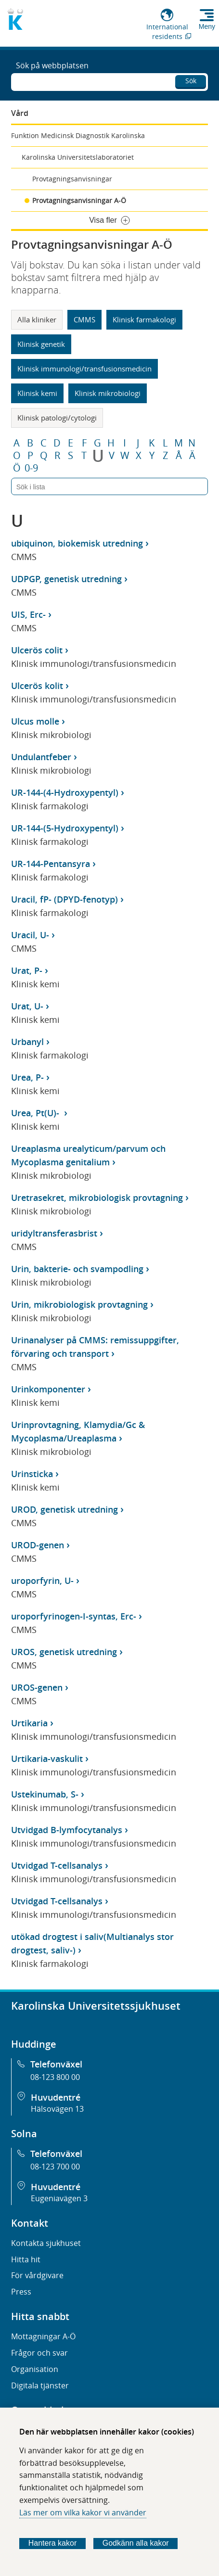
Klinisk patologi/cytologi (57, 417)
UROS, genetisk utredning (64, 1652)
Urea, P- (27, 1077)
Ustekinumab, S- (44, 1794)
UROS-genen (37, 1687)
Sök (190, 80)
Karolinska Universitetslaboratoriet (78, 157)
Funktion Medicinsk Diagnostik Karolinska (78, 135)
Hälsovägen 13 (57, 2109)
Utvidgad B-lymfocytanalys (66, 1830)
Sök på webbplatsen (52, 65)
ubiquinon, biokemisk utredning (77, 543)
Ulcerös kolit (37, 685)
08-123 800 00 (55, 2077)
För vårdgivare (37, 2275)
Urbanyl (27, 1041)
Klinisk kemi (37, 393)
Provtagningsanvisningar (72, 178)
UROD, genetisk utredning (64, 1509)
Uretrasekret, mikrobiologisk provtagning (97, 1197)
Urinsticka (32, 1473)
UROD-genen (37, 1545)
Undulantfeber (41, 757)
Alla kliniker (36, 319)
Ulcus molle (35, 721)
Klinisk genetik (41, 344)
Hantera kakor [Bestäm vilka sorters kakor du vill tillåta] (52, 2543)
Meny (207, 26)
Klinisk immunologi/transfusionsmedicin (84, 368)
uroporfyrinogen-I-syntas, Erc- (73, 1616)
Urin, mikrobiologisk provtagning (79, 1304)
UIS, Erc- (28, 614)
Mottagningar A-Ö (43, 2336)
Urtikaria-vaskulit (47, 1758)
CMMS (84, 319)
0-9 (31, 468)
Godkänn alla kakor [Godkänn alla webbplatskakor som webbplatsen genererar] (136, 2543)
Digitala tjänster (40, 2385)
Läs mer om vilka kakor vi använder (82, 2512)
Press (21, 2291)
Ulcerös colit (37, 650)
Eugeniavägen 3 (59, 2198)
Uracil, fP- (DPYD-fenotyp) (64, 899)
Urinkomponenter (48, 1389)
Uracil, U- (30, 935)
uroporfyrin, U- (42, 1580)
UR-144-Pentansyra (50, 863)
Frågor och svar (39, 2352)
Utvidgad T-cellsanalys (57, 1865)
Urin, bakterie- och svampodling (77, 1269)
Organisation (34, 2369)
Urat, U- (27, 1006)
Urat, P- (26, 970)
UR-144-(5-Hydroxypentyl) (64, 828)
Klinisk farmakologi (144, 319)
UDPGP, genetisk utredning (66, 579)
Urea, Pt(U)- (36, 1113)
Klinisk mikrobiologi (108, 393)
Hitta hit (25, 2259)
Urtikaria (29, 1723)
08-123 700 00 (55, 2166)
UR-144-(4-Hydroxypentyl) (64, 792)
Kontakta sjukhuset (46, 2243)
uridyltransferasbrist (54, 1233)
